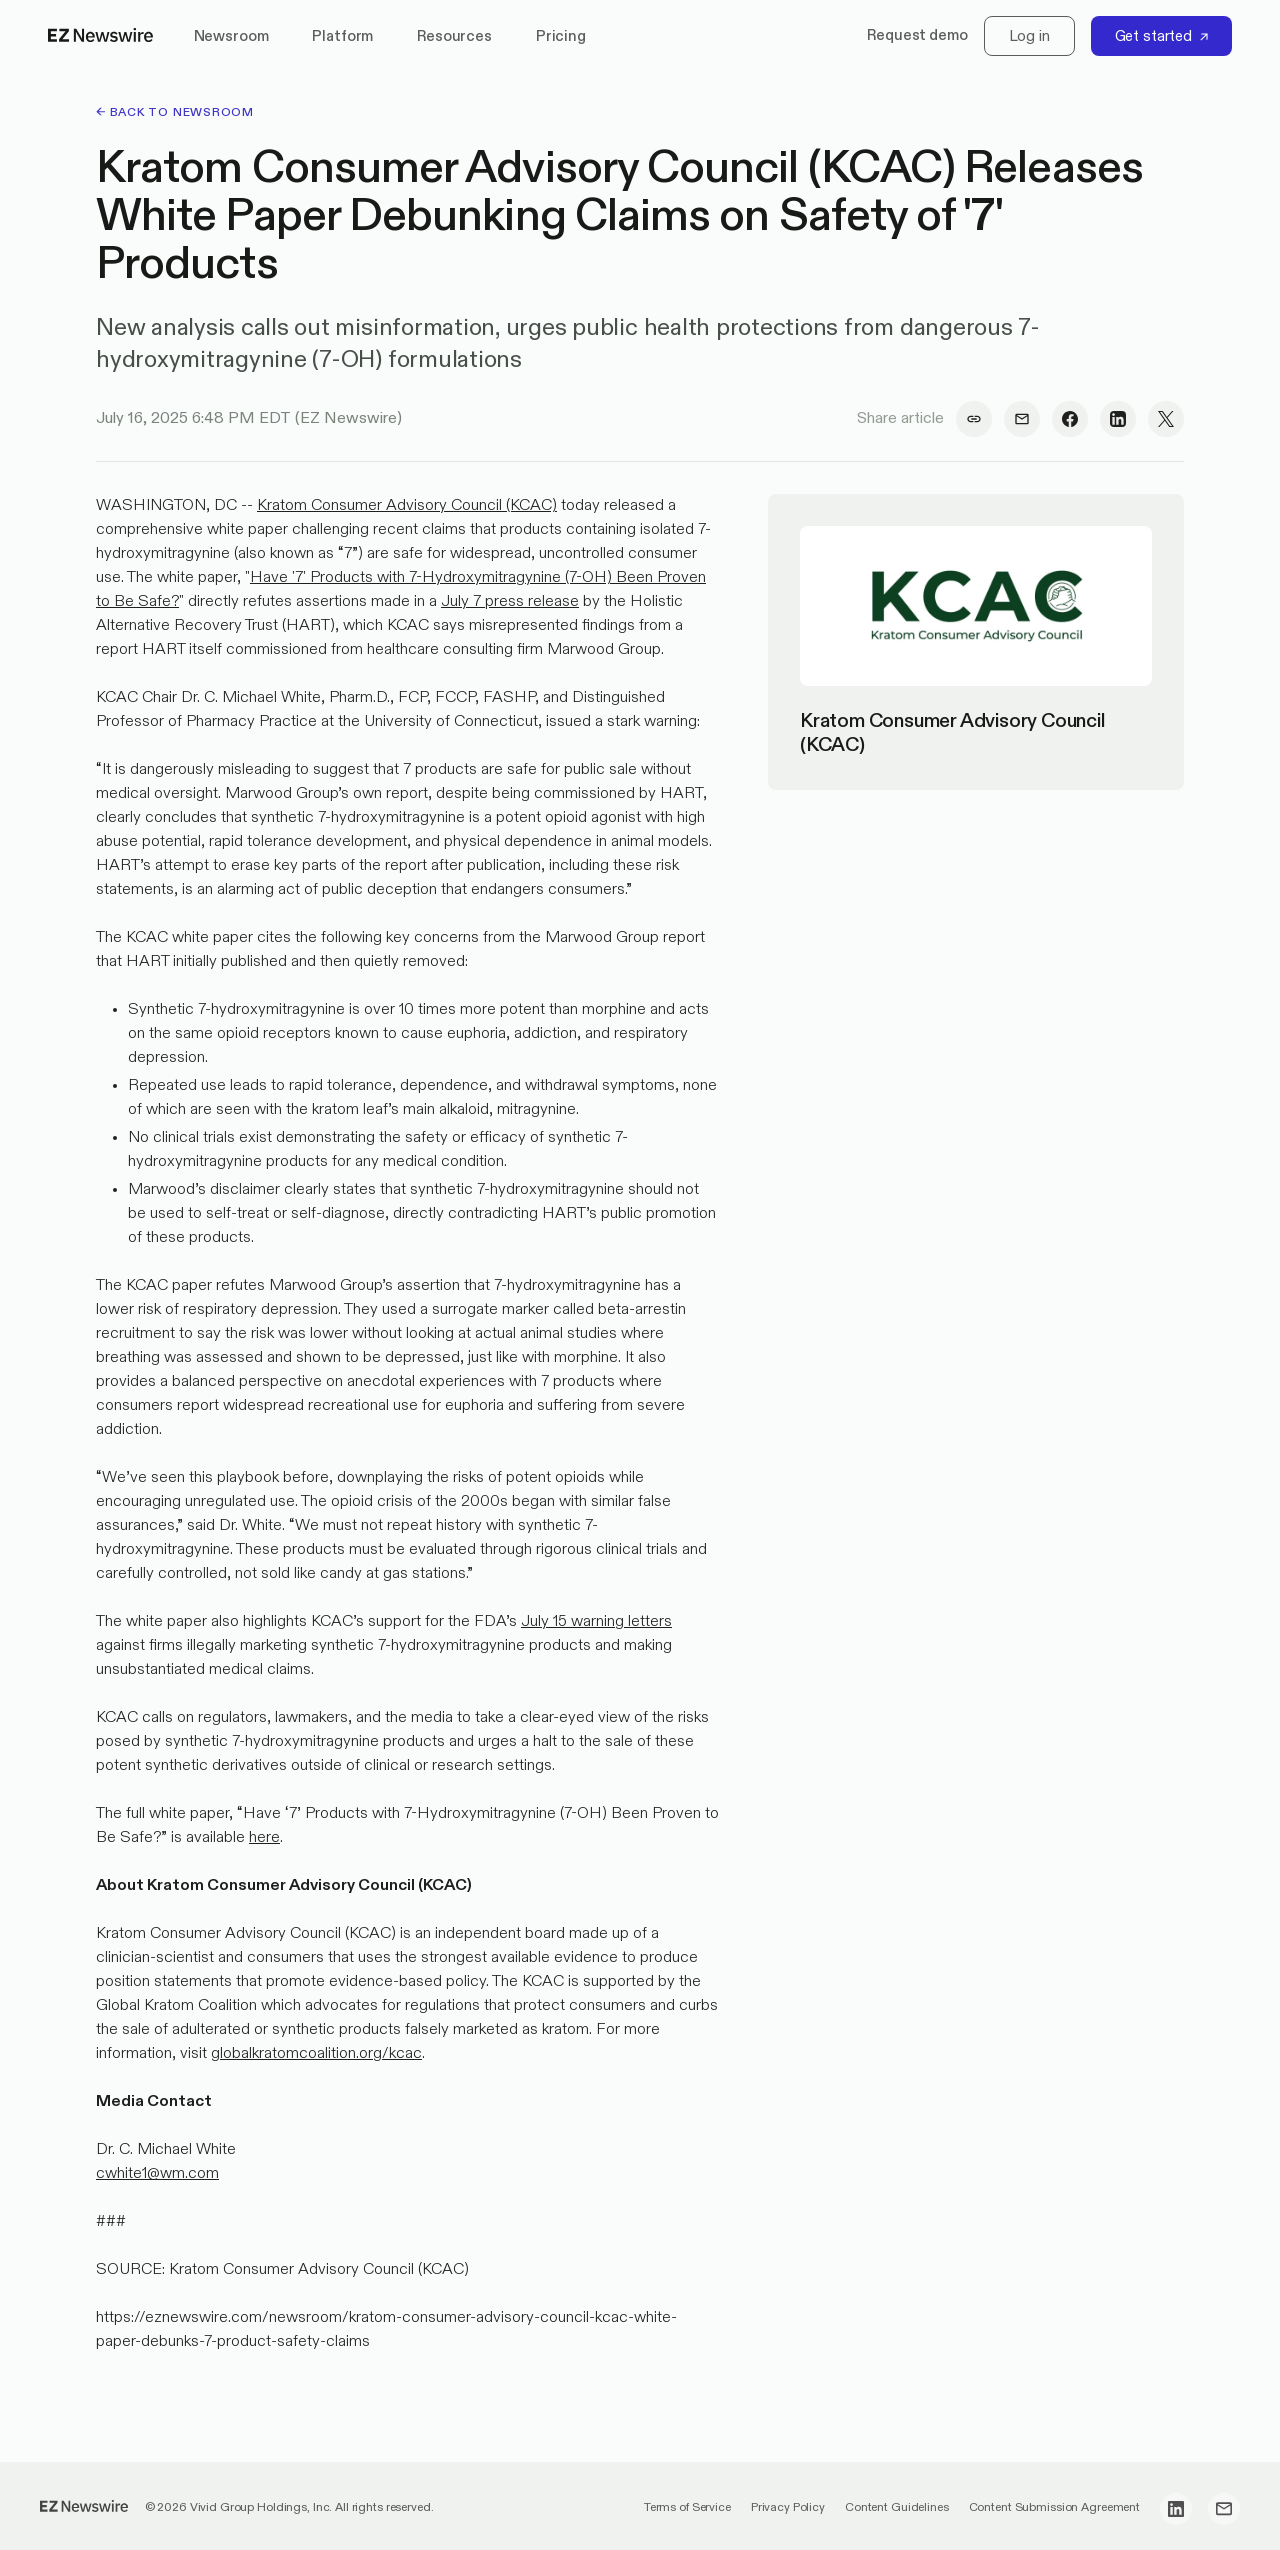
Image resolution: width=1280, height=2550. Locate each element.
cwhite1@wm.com (157, 2174)
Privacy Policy (788, 2508)
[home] (101, 36)
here (264, 1838)
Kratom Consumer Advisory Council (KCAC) (407, 506)
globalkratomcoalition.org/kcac (316, 2054)
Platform (342, 36)
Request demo (917, 35)
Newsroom (231, 36)
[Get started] (1161, 36)
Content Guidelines (897, 2508)
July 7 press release (510, 602)
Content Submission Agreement (1054, 2508)
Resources (454, 36)
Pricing (561, 36)
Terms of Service (687, 2508)
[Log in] (1029, 36)
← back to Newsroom (175, 113)
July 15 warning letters (596, 1622)
